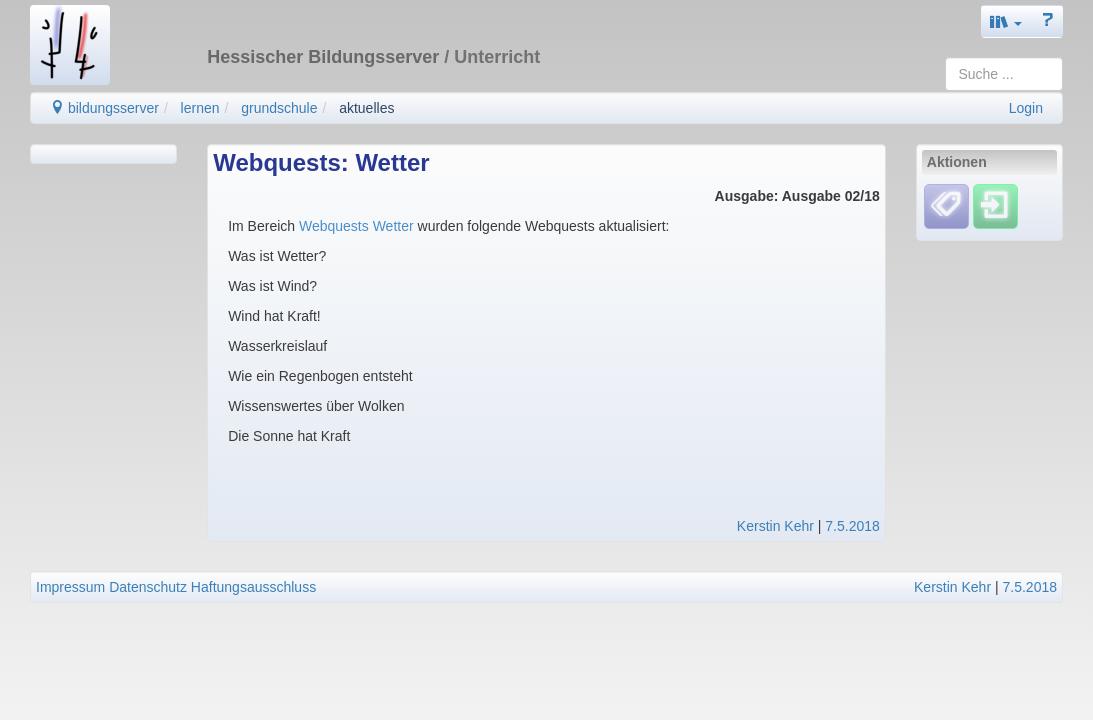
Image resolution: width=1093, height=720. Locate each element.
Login (1026, 108)
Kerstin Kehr (775, 526)
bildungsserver (104, 108)
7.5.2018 (852, 526)
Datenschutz (148, 587)
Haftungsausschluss (253, 587)
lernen (200, 108)
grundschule (279, 108)
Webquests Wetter (358, 226)
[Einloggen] (995, 206)
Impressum (70, 587)
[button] (1006, 21)
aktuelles (366, 108)
